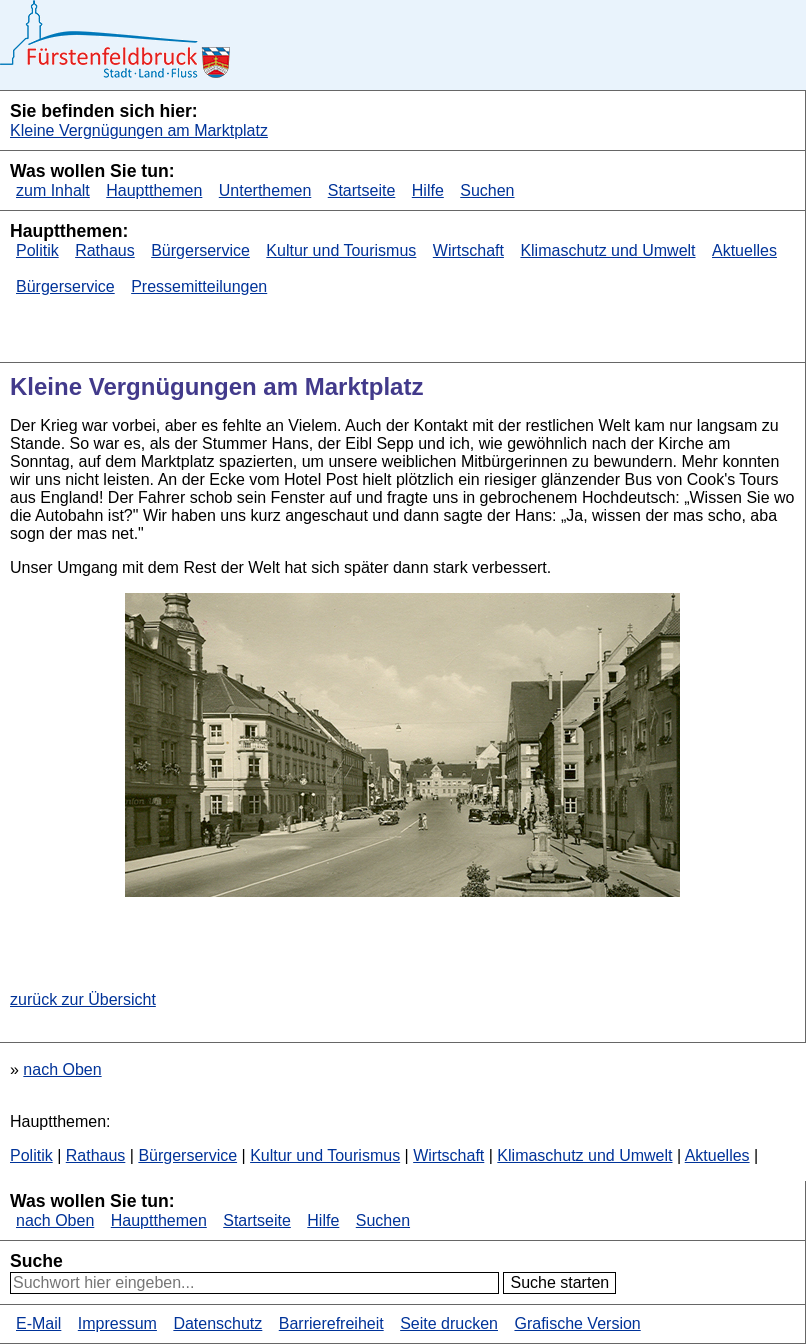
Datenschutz (217, 1323)
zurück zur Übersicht (83, 999)
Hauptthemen (154, 190)
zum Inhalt (53, 190)
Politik (37, 250)
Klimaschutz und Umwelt (607, 250)
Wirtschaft (468, 250)
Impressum (117, 1323)
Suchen (487, 190)
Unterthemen (265, 190)
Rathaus (105, 250)
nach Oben (62, 1069)
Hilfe (428, 190)
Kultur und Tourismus (341, 250)
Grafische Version (577, 1323)
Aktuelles (744, 250)
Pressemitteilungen (199, 286)
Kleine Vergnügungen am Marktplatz (139, 130)
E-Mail (38, 1323)
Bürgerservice (200, 250)
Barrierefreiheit (331, 1323)
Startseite (362, 190)
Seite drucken (449, 1323)
